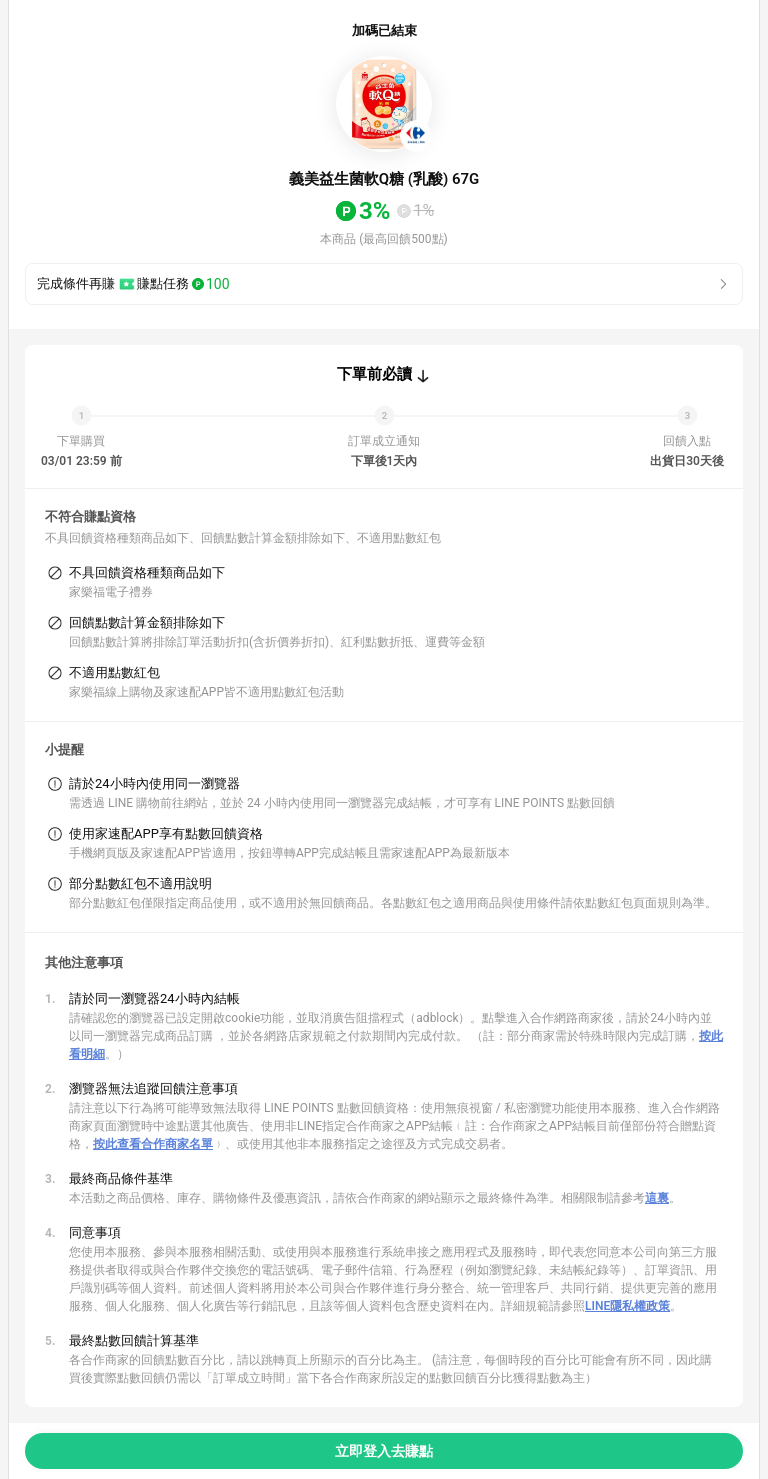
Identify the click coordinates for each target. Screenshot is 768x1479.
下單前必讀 (374, 374)
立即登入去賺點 (384, 1451)
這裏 (657, 1198)
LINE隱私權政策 (627, 1306)
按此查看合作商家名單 (153, 1144)
